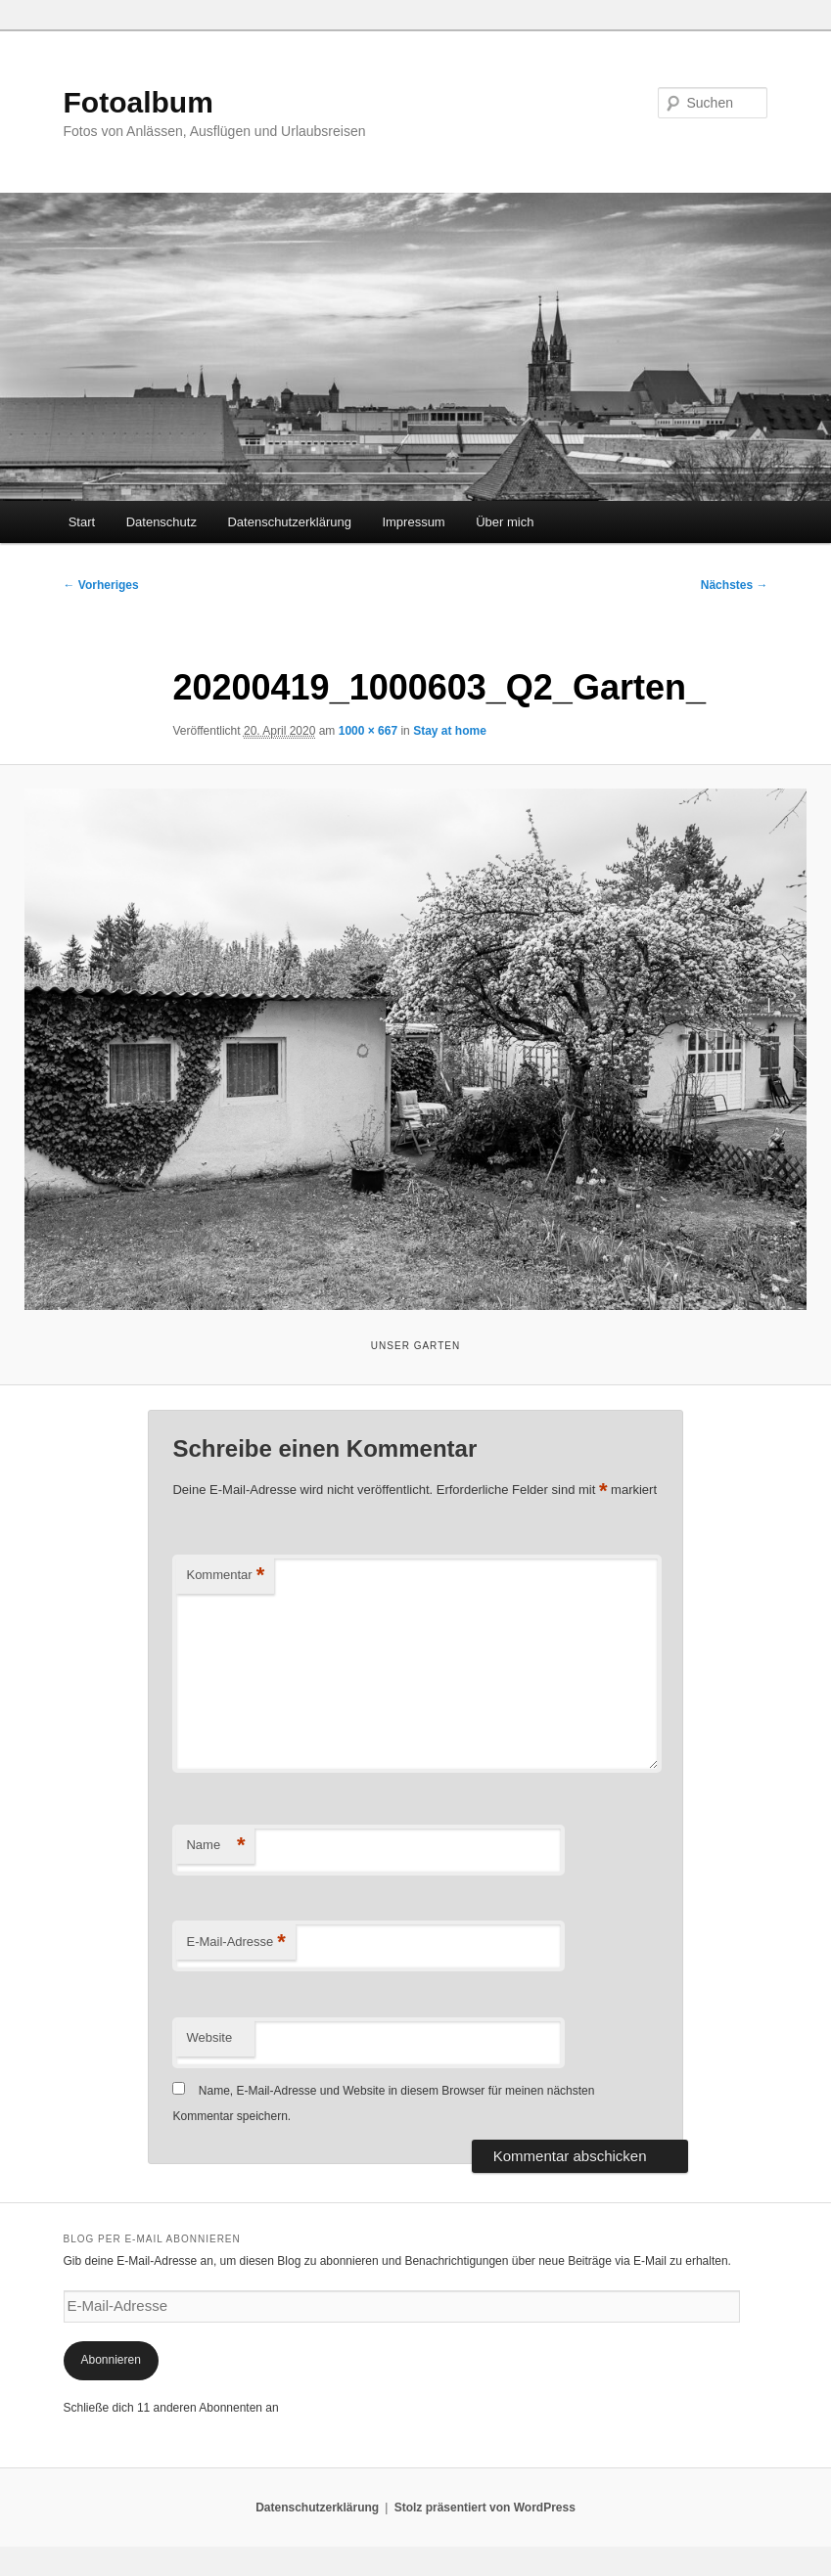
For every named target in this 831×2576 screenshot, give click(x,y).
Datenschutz (161, 522)
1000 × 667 (368, 731)
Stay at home (449, 731)
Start (82, 522)
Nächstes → (734, 585)
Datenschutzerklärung (288, 522)
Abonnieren (111, 2360)
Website (209, 2037)
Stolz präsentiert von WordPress (485, 2507)
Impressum (413, 522)
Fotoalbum (138, 102)
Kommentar (225, 1575)
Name (215, 1845)
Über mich (504, 522)
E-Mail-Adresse (235, 1942)
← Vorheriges (101, 585)
